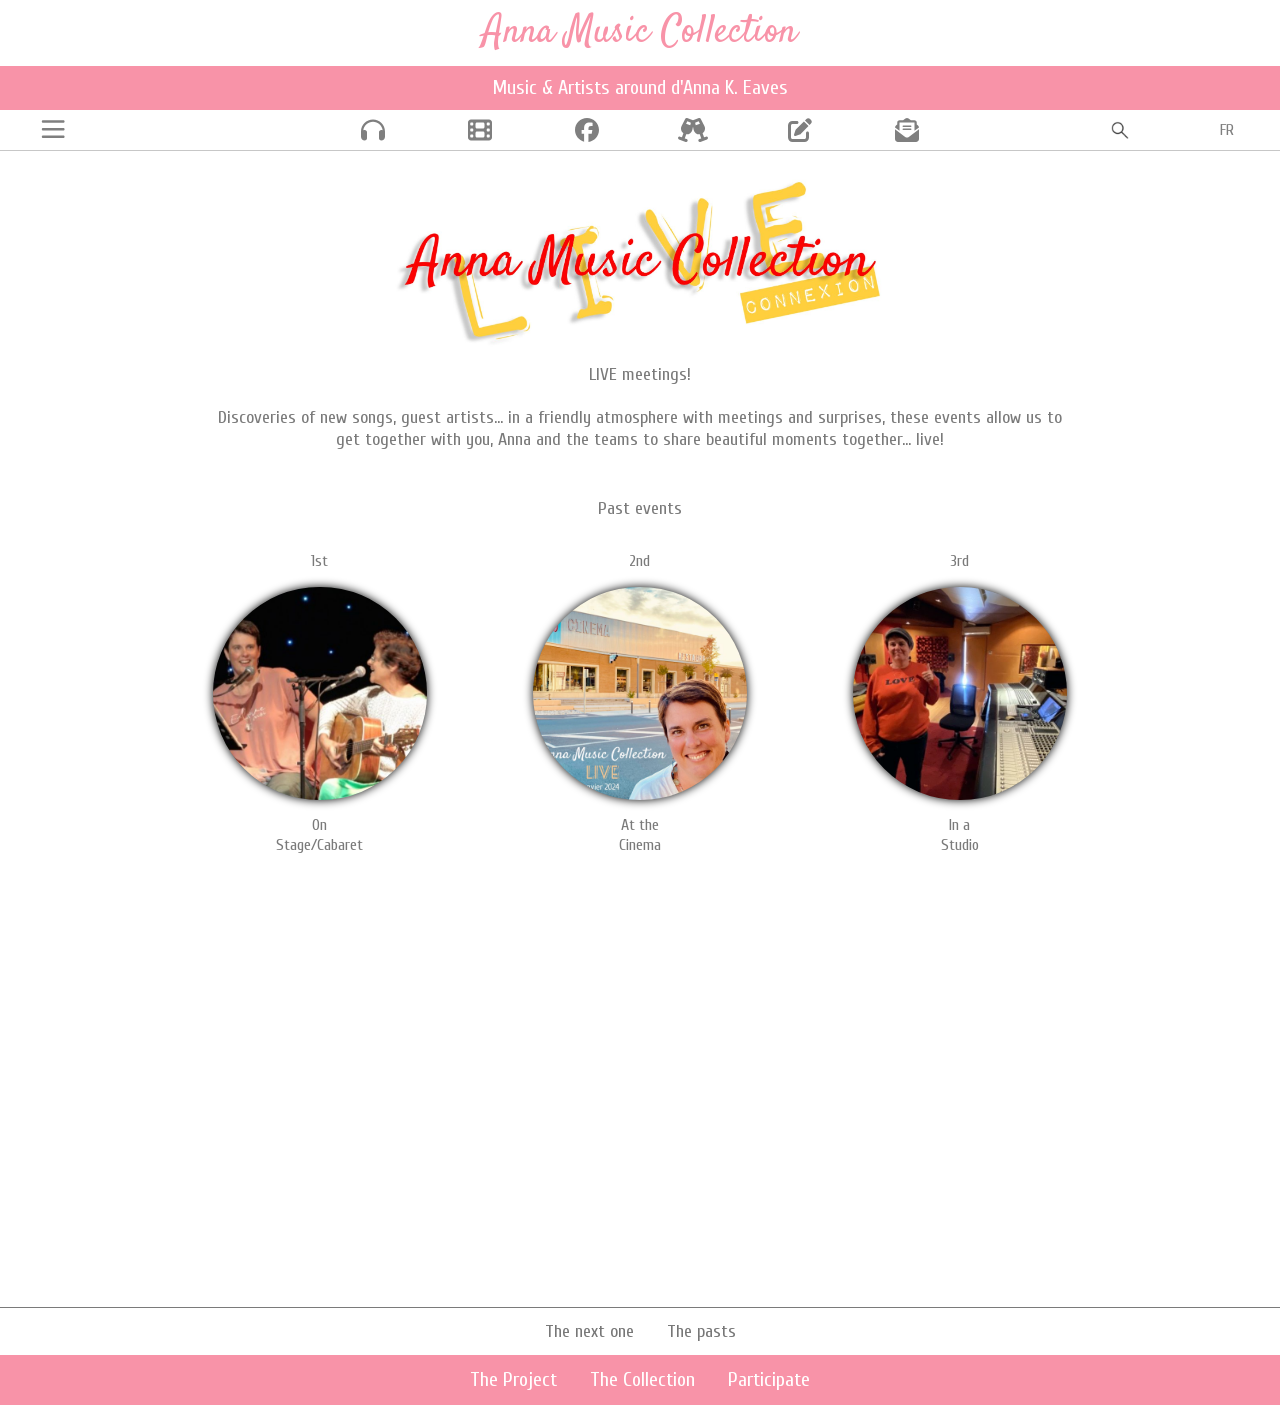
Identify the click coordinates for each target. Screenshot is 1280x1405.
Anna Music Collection (640, 32)
